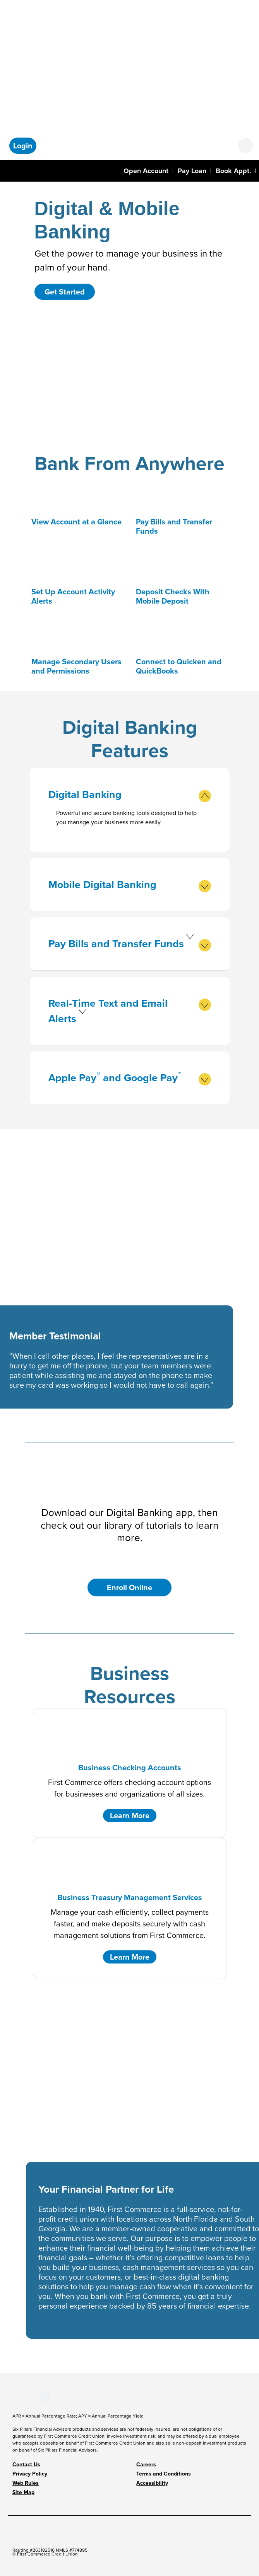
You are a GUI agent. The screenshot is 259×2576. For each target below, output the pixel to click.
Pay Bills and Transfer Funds (129, 943)
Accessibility (152, 2483)
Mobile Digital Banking (129, 884)
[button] (22, 146)
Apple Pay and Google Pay (129, 1078)
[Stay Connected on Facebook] (12, 2396)
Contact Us (26, 2464)
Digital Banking (129, 794)
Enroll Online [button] (129, 1587)
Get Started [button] (65, 292)
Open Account (145, 171)
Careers (146, 2464)
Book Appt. (233, 171)
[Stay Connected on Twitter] (44, 2396)
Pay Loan (192, 171)
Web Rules (25, 2483)
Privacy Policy (29, 2474)
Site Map (23, 2492)
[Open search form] (245, 145)
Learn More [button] (129, 1815)
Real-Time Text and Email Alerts (129, 1010)
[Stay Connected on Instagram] (32, 2396)
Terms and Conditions (163, 2474)
